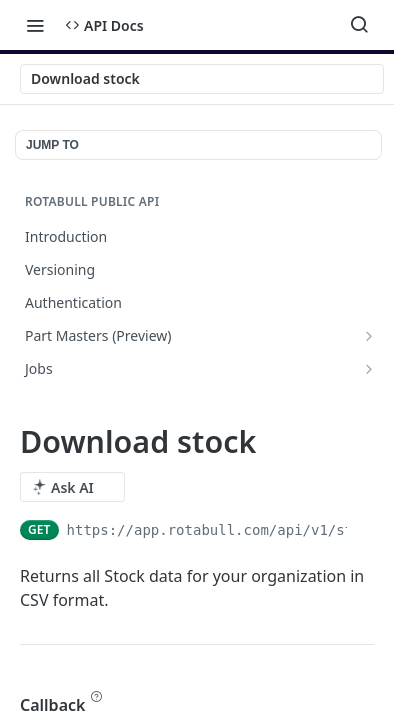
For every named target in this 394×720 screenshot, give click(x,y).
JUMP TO (52, 145)
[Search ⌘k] (359, 25)
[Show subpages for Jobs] (369, 369)
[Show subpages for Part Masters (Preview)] (369, 336)
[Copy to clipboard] (364, 530)
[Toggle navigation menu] (35, 25)
